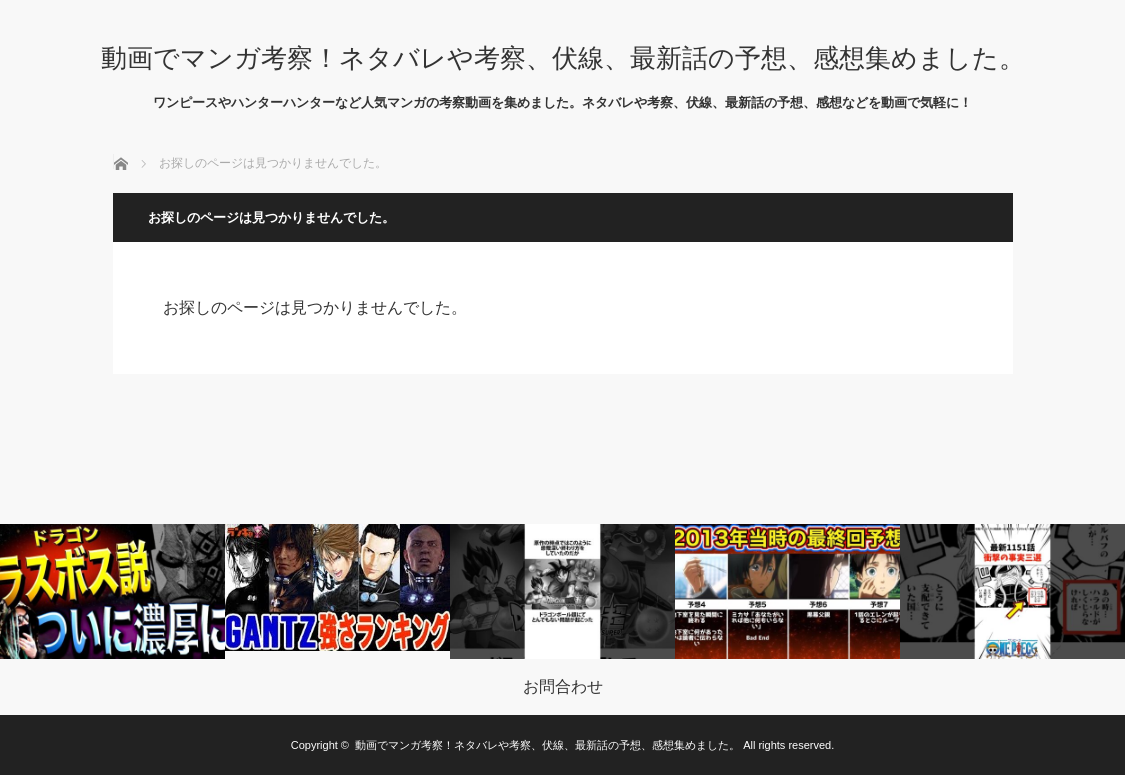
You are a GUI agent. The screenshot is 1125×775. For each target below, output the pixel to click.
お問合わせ (563, 687)
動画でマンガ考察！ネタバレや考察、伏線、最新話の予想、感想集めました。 (563, 58)
